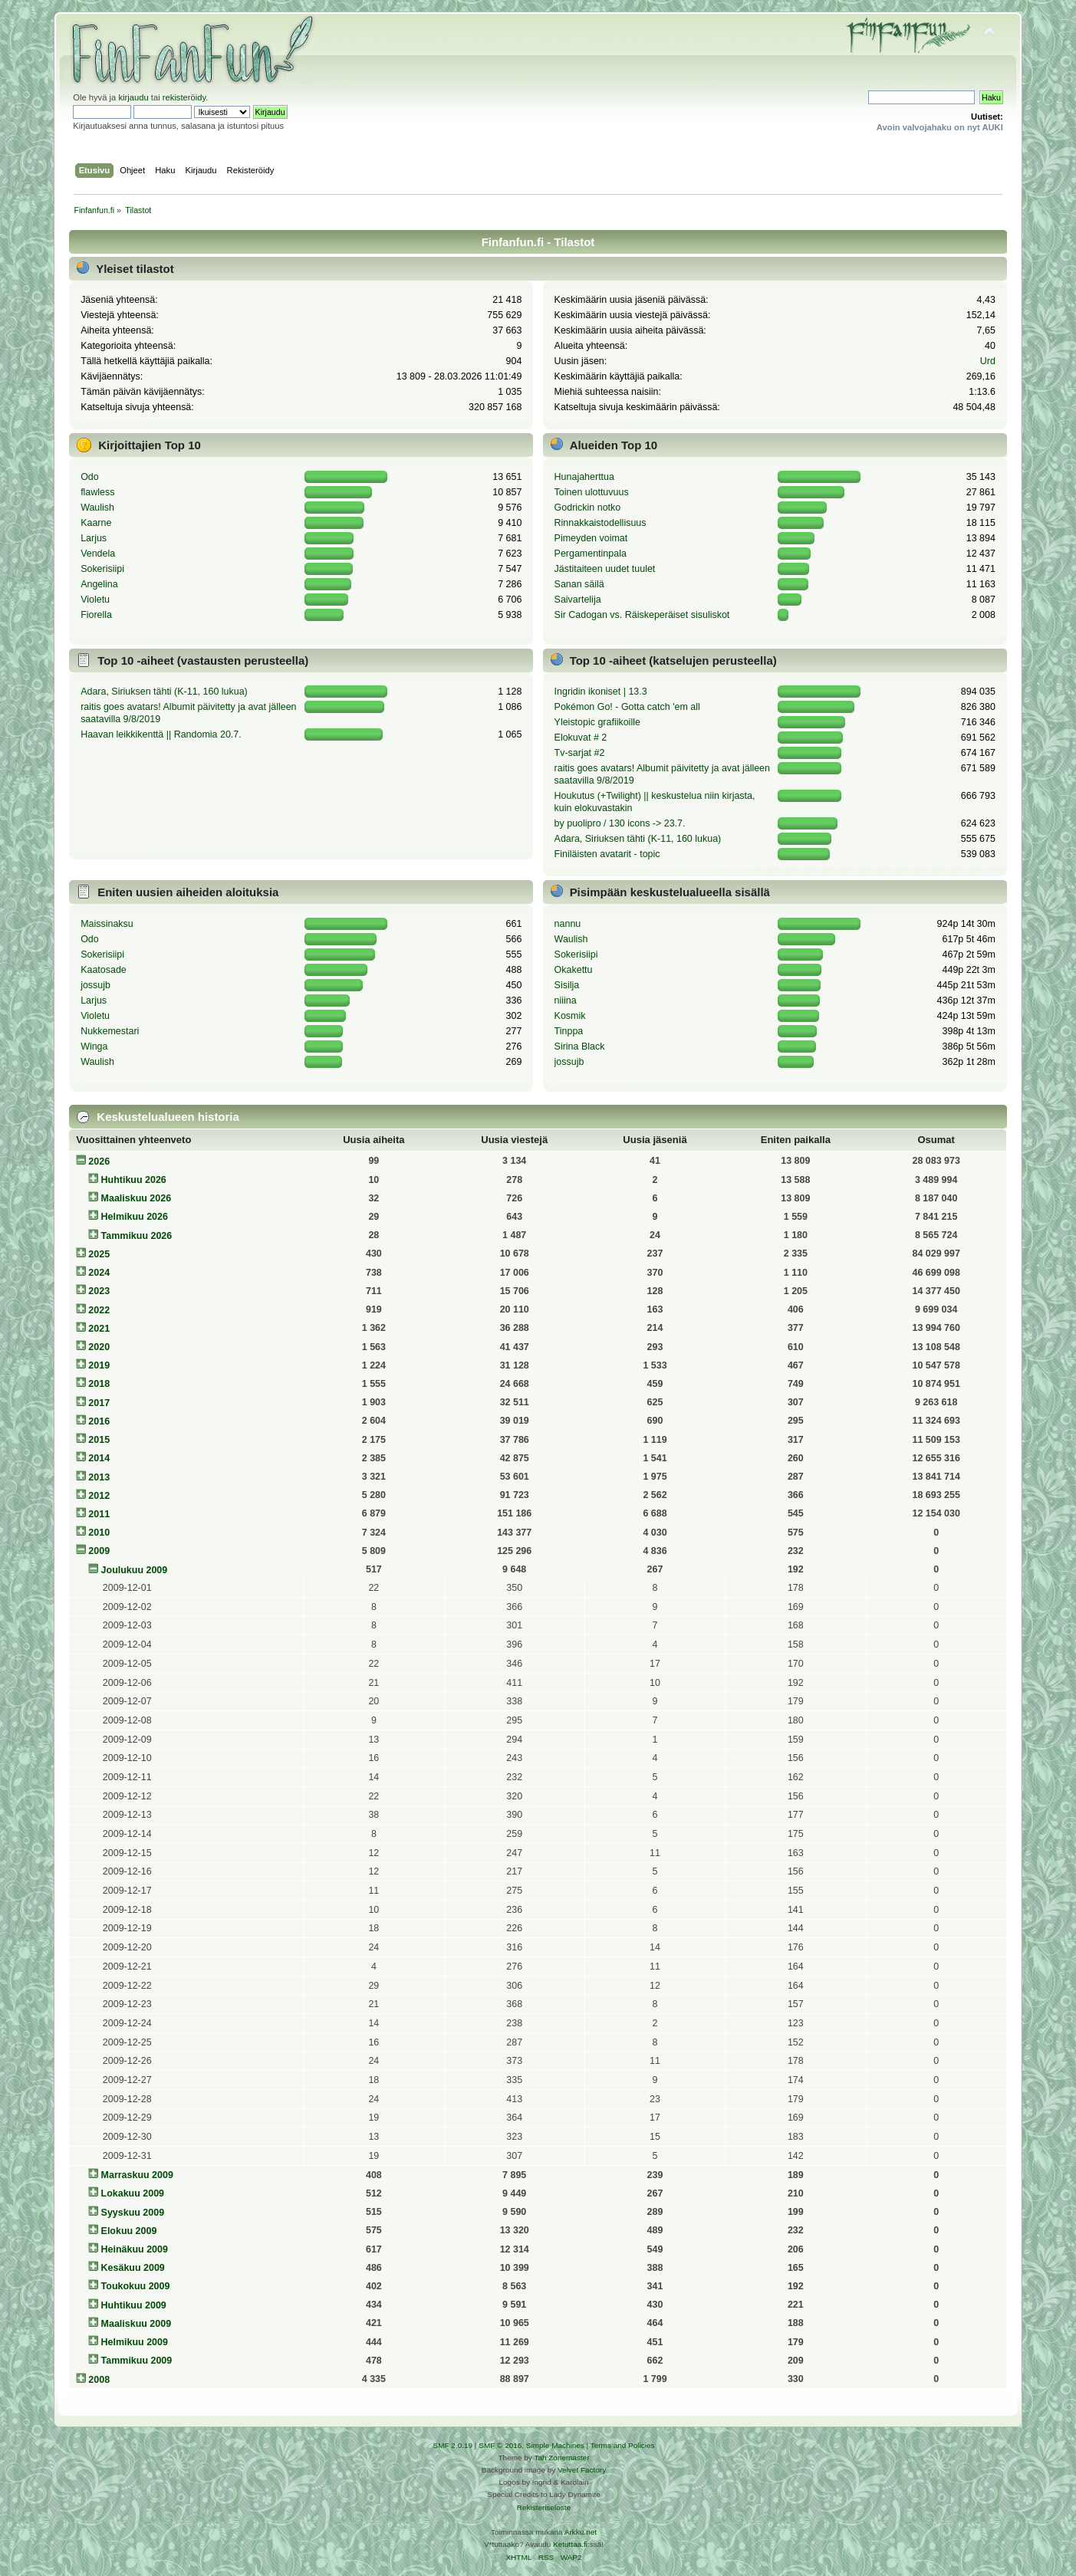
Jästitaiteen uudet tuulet (605, 569)
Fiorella (96, 615)
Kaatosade (104, 969)
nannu (567, 923)
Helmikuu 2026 (134, 1216)
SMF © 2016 (500, 2445)
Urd (987, 361)
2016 (99, 1421)
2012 (99, 1495)
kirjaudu (133, 97)
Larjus (94, 538)
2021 (99, 1328)
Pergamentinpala (590, 553)
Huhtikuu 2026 (133, 1180)
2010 (99, 1532)
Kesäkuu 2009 (133, 2267)
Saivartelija (577, 599)
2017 (99, 1403)
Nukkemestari (110, 1031)
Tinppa (569, 1031)
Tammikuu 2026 (137, 1235)
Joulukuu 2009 (134, 1570)
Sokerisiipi (102, 569)
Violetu (95, 599)
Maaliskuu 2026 (136, 1198)
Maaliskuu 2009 (136, 2323)
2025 (99, 1254)
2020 (99, 1347)
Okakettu (573, 969)
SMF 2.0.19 (453, 2445)
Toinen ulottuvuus (591, 492)
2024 (99, 1272)
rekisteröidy (184, 97)
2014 (99, 1458)
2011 (99, 1514)
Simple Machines (555, 2445)
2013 (99, 1477)
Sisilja (567, 985)
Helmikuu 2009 (134, 2342)
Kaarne (96, 523)
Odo (90, 477)
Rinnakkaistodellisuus (600, 523)
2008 (99, 2379)
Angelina (99, 584)
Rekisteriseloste (544, 2507)
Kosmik (570, 1015)
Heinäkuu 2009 (134, 2249)
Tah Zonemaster (561, 2457)
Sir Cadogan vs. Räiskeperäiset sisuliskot (642, 615)
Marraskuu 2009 (137, 2175)
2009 (99, 1551)
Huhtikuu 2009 (133, 2305)
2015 (99, 1439)
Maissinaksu (107, 923)
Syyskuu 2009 (133, 2212)
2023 (99, 1291)
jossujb (95, 985)
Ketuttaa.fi (570, 2544)
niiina (565, 1000)
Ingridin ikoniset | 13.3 (600, 691)
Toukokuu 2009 (135, 2286)
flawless (97, 492)
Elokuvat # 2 (580, 737)
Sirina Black (579, 1046)
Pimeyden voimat (591, 538)
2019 (99, 1365)
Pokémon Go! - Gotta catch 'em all (627, 707)
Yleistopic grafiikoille (597, 722)
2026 (99, 1161)
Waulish (97, 507)
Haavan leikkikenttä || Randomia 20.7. (161, 734)
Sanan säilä (579, 584)
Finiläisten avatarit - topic (607, 854)
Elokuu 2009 (129, 2231)
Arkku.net (580, 2532)
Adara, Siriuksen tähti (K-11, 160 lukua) (164, 691)
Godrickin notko (587, 507)
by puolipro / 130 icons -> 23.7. (620, 823)
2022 (99, 1310)
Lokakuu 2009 (132, 2193)
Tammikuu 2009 (137, 2360)
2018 (99, 1383)
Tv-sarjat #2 (579, 753)
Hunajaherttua (584, 477)
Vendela (98, 553)
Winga (94, 1046)
